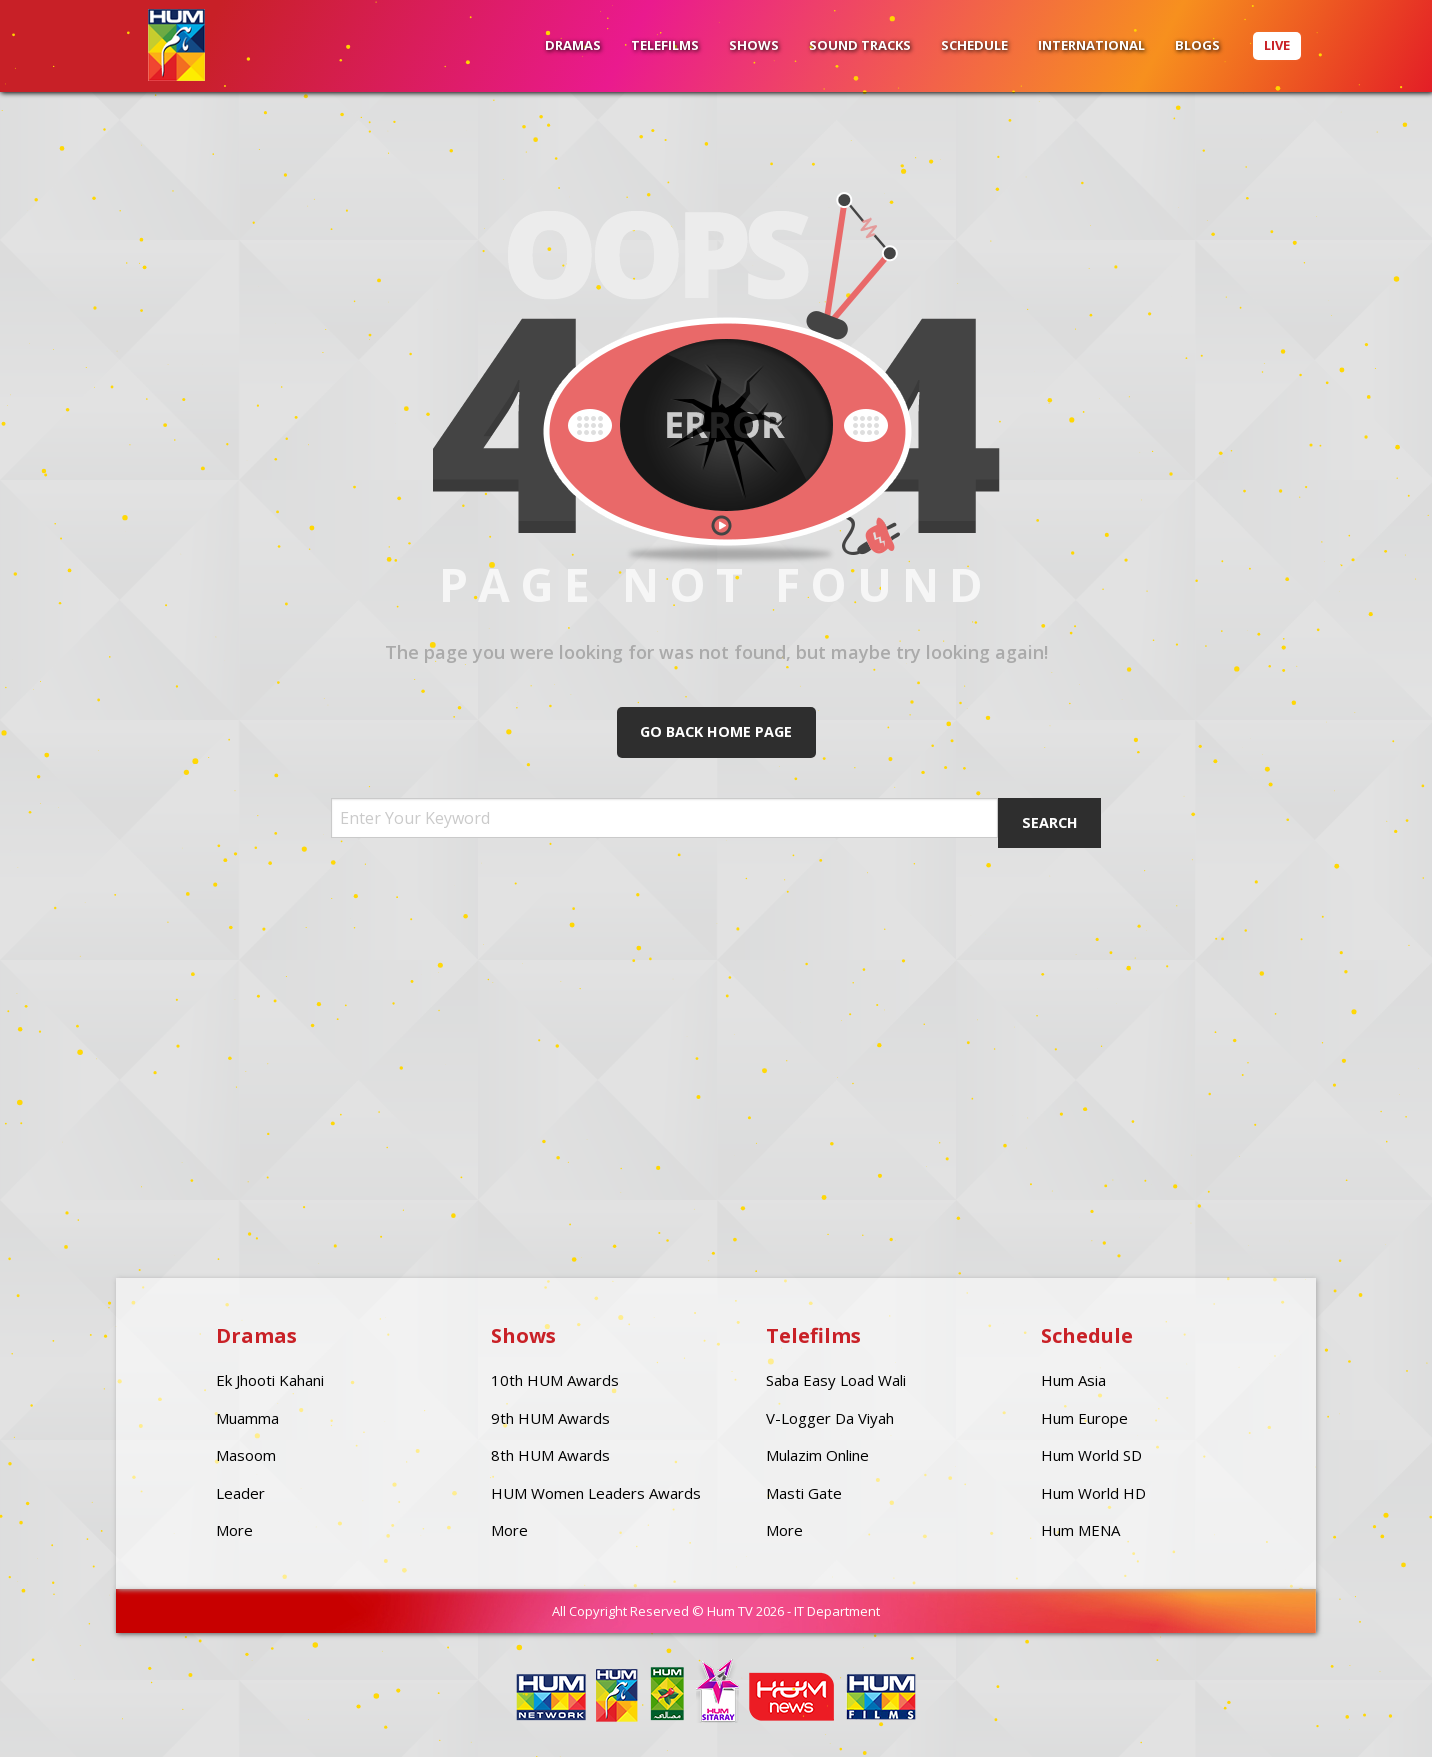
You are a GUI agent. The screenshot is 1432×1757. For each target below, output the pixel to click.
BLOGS (1197, 45)
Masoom (246, 1455)
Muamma (247, 1418)
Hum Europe (1084, 1418)
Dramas (573, 45)
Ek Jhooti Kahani (270, 1380)
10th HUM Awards (555, 1380)
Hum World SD (1091, 1455)
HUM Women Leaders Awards (596, 1493)
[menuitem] (573, 46)
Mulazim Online (817, 1455)
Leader (240, 1493)
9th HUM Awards (550, 1418)
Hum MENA (1080, 1530)
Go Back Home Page (716, 731)
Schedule (974, 45)
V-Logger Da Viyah (830, 1418)
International (1091, 45)
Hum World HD (1093, 1493)
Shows (754, 45)
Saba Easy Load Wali (836, 1380)
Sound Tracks (860, 45)
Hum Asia (1073, 1380)
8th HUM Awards (550, 1455)
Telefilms (665, 45)
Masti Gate (804, 1493)
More (234, 1530)
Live (1277, 45)
